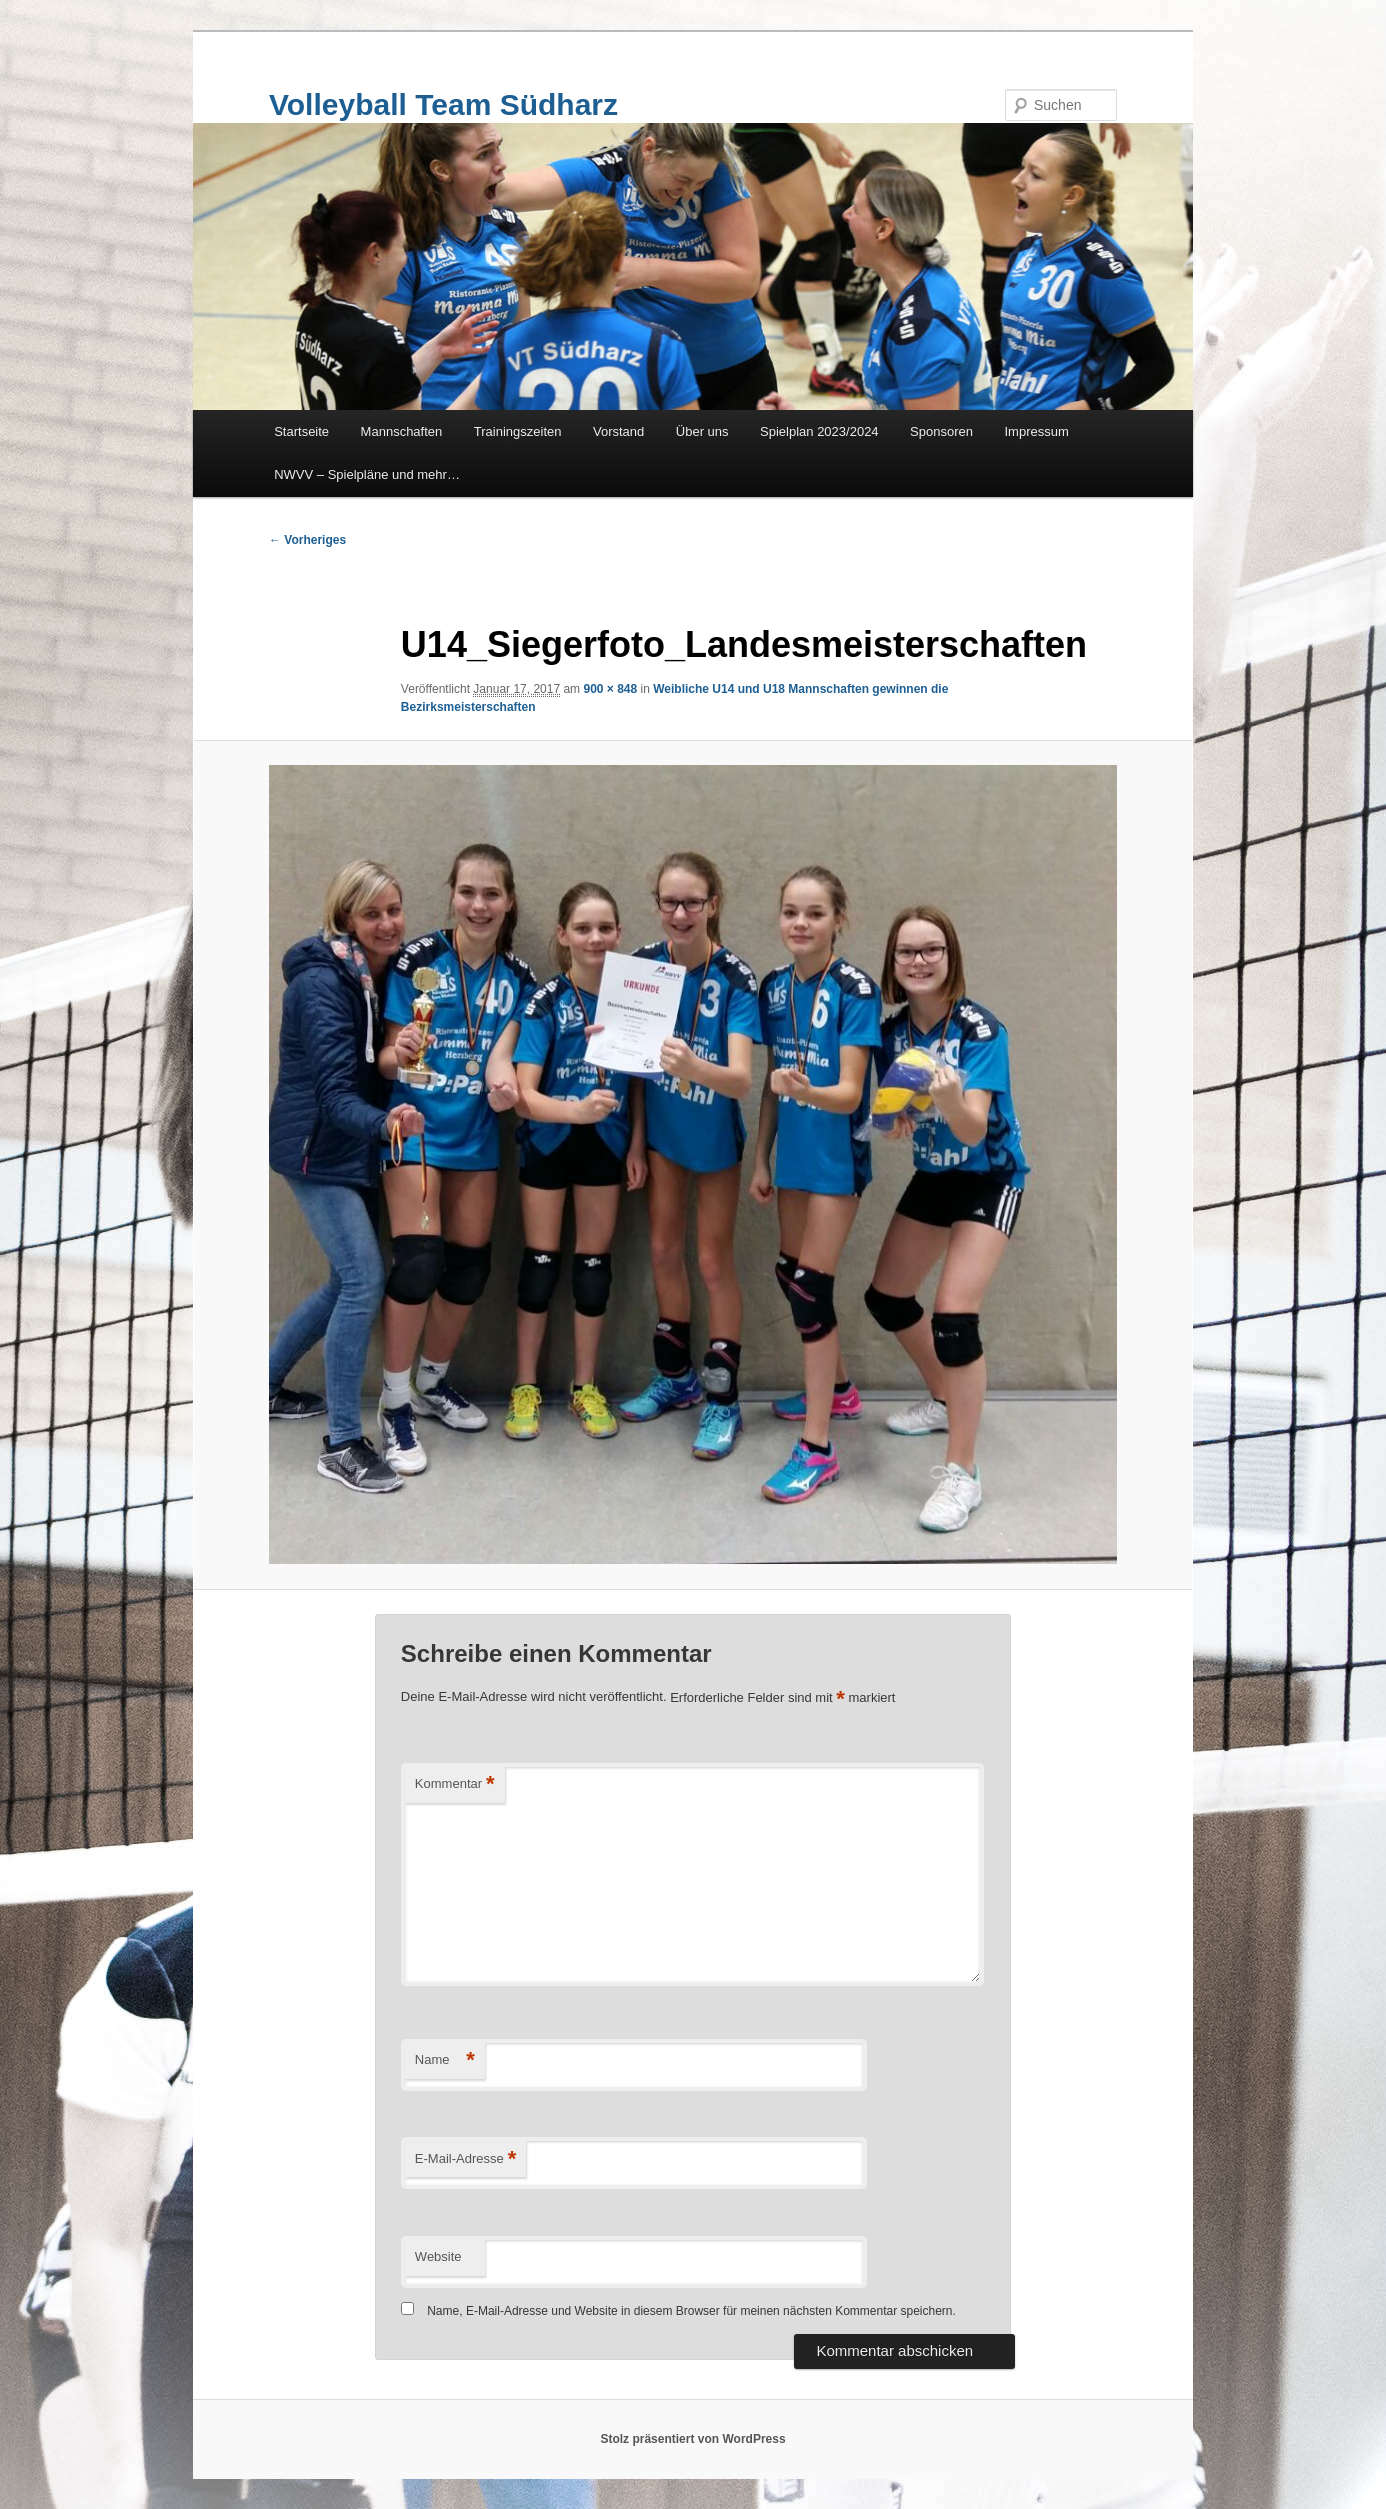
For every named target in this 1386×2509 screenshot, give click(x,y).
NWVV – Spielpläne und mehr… (367, 474)
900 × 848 (610, 689)
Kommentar (455, 1784)
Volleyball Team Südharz (443, 104)
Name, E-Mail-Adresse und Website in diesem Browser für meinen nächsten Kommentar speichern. (691, 2311)
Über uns (702, 431)
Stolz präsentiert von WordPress (692, 2439)
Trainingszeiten (518, 431)
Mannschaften (402, 431)
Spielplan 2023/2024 (819, 431)
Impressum (1037, 431)
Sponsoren (941, 431)
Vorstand (618, 431)
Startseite (301, 431)
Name (445, 2060)
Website (438, 2256)
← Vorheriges (307, 540)
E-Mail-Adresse (465, 2159)
